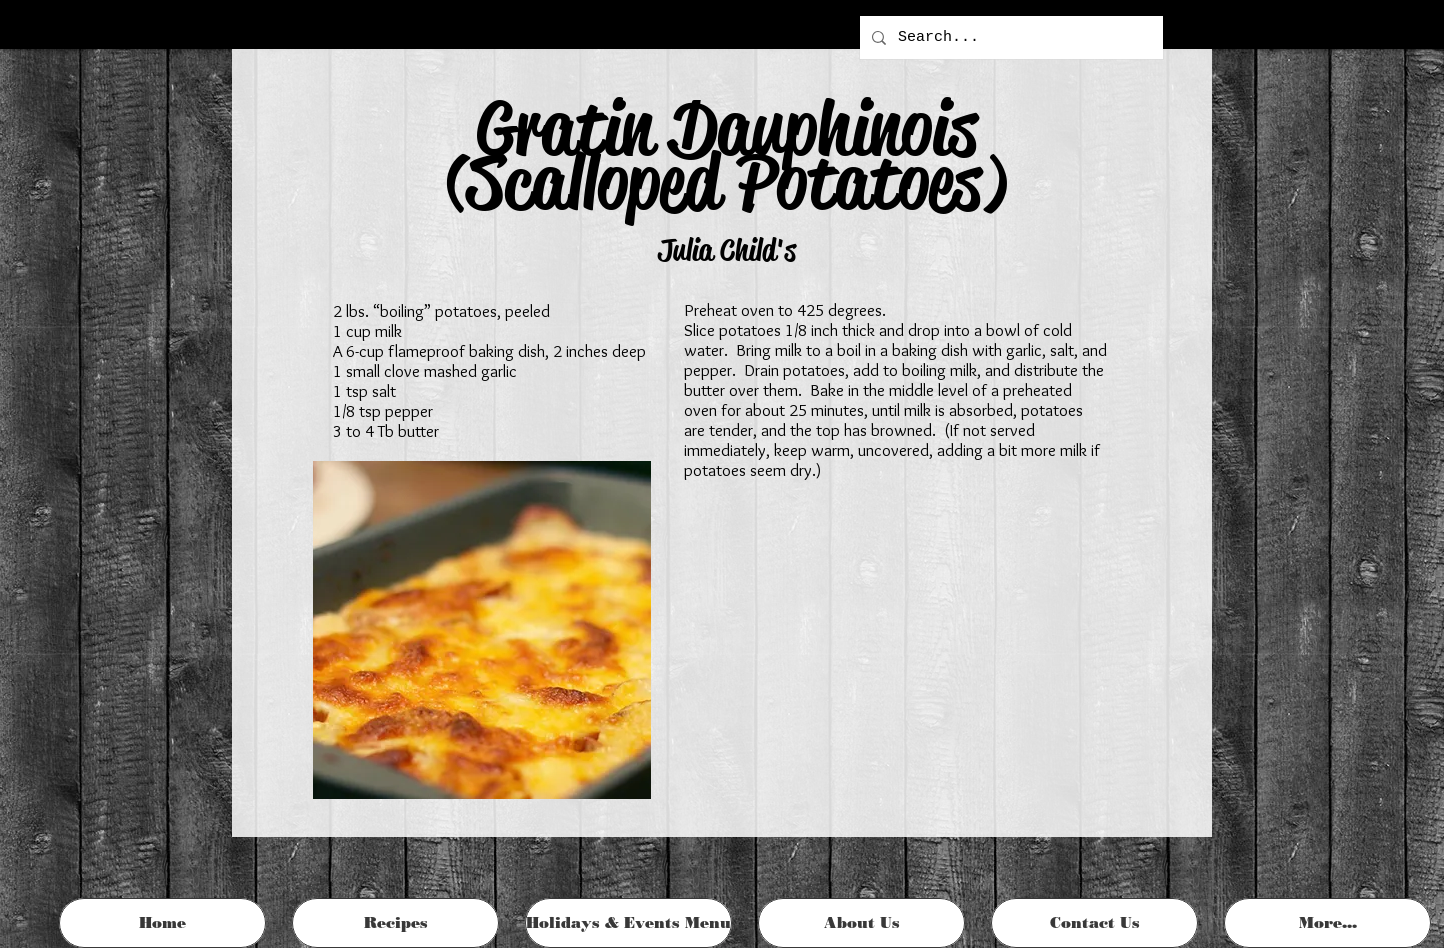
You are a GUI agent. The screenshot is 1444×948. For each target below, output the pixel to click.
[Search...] (1009, 37)
